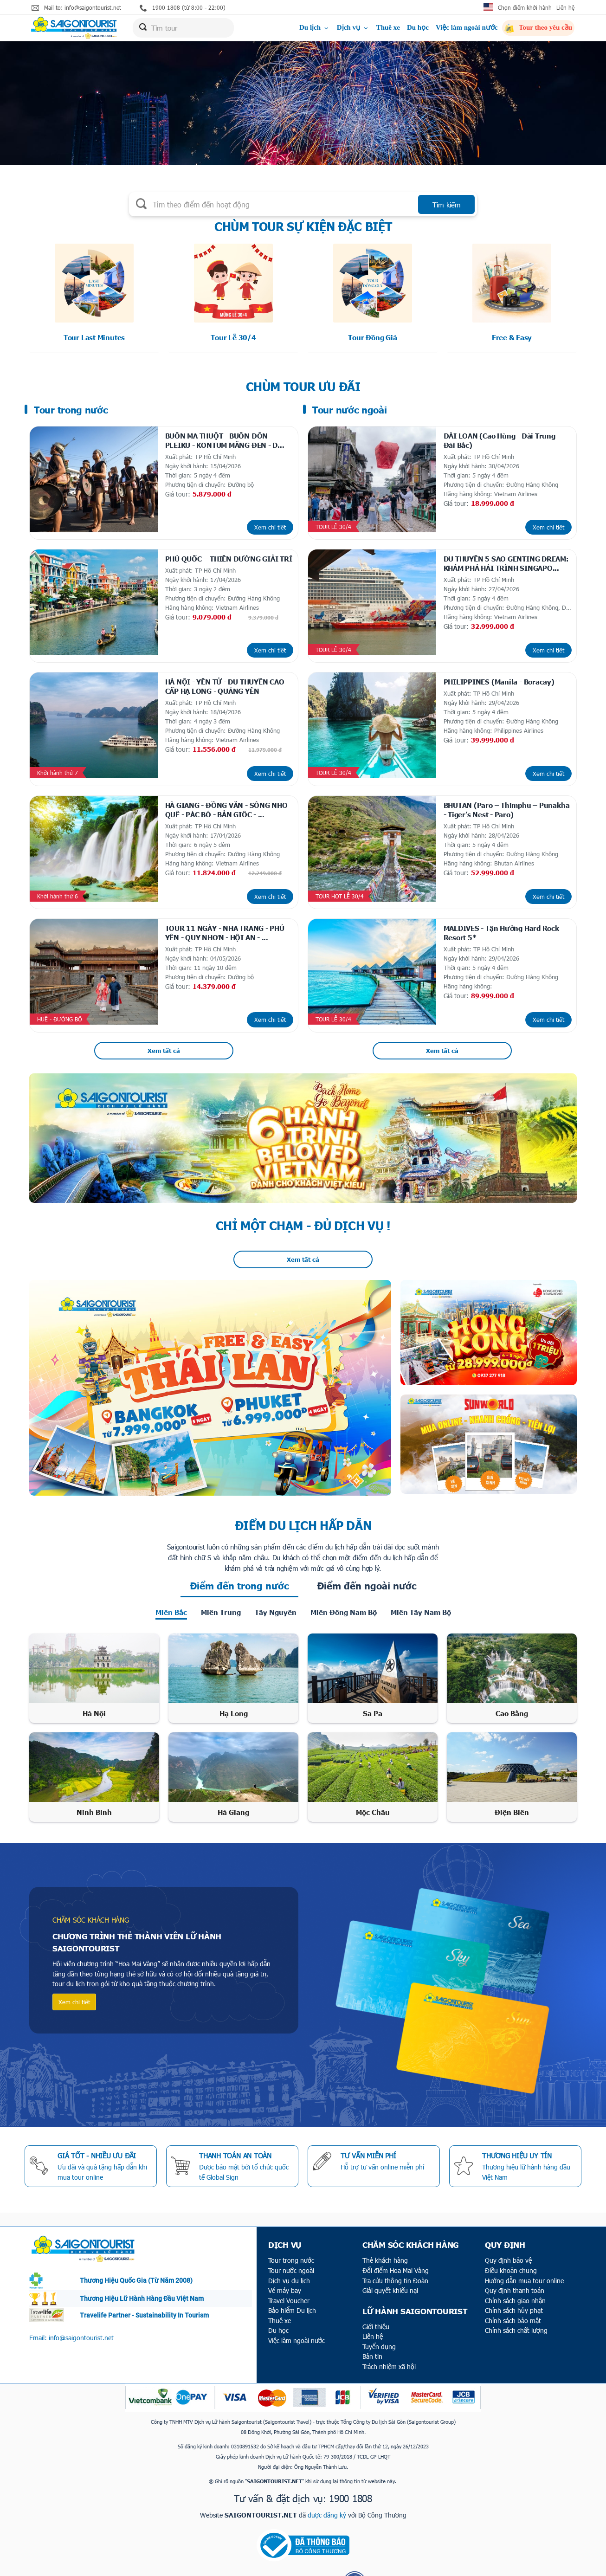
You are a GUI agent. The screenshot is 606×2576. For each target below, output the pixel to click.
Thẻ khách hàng (385, 2225)
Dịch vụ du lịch (289, 2244)
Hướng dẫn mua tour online (524, 2244)
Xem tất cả (164, 1015)
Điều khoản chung (511, 2234)
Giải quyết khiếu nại (390, 2254)
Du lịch (314, 29)
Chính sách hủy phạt (514, 2274)
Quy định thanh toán (514, 2254)
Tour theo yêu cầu (538, 30)
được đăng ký (327, 2479)
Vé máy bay (284, 2254)
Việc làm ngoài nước (467, 29)
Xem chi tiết (271, 519)
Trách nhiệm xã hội (389, 2330)
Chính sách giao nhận (515, 2264)
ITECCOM (319, 2567)
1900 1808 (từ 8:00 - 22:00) (183, 8)
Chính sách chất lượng (516, 2294)
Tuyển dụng (379, 2310)
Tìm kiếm (446, 204)
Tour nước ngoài (291, 2234)
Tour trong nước (291, 2225)
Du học (418, 29)
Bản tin (372, 2321)
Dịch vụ (353, 29)
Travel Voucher (288, 2264)
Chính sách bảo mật (513, 2284)
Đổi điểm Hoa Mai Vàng (395, 2234)
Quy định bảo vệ (508, 2225)
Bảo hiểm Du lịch (292, 2274)
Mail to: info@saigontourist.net (76, 8)
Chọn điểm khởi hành (525, 7)
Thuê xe (388, 29)
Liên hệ (565, 7)
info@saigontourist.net (81, 2302)
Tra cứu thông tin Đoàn (395, 2244)
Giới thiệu (375, 2290)
